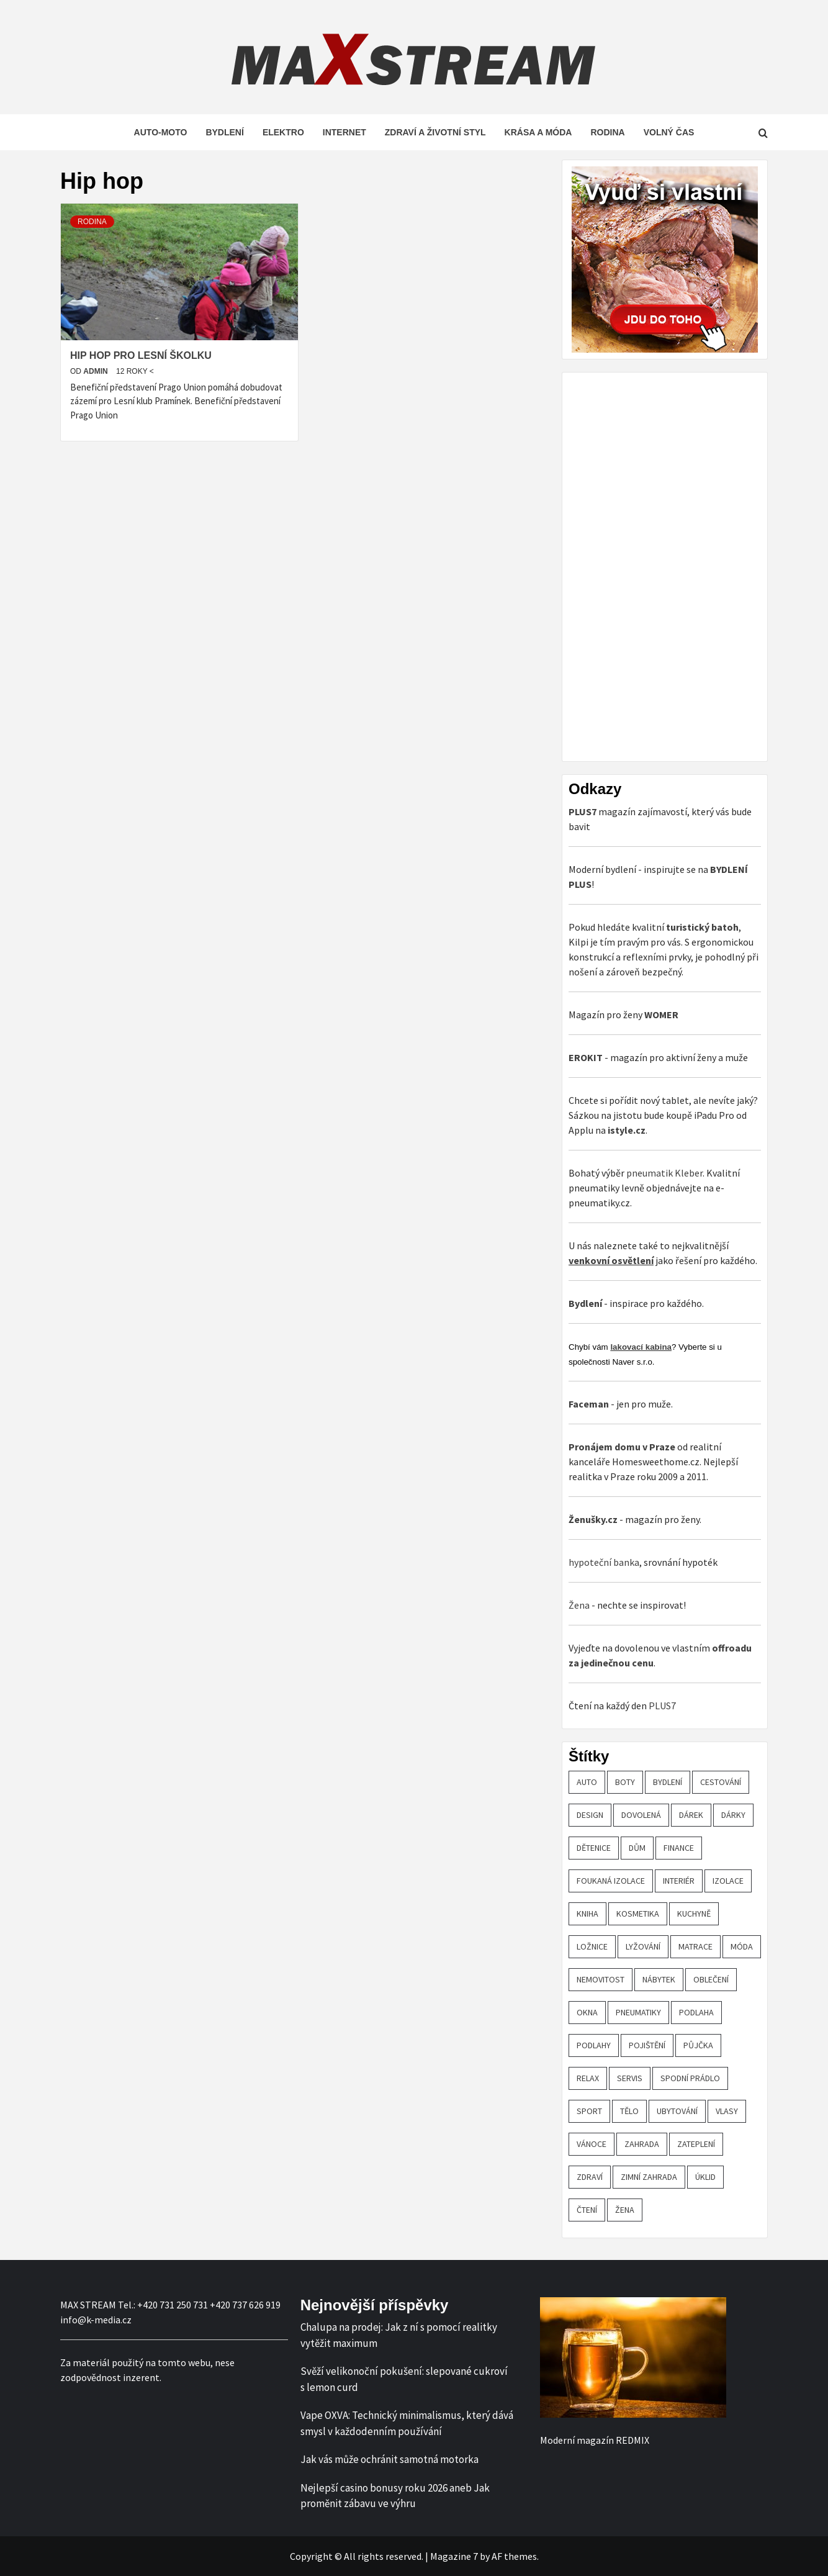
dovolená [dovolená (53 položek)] (641, 1814)
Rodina (607, 132)
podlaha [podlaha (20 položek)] (696, 2012)
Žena (579, 1605)
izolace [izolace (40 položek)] (728, 1880)
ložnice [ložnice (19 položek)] (592, 1946)
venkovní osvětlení (611, 1260)
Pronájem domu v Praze (622, 1446)
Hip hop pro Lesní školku (141, 355)
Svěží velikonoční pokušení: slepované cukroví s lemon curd (404, 2379)
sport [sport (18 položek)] (589, 2111)
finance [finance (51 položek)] (679, 1847)
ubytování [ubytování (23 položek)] (677, 2111)
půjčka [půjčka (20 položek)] (698, 2045)
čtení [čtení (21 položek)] (587, 2209)
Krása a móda (538, 132)
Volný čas (669, 132)
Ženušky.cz (593, 1519)
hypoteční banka (604, 1562)
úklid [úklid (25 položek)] (705, 2176)
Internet (344, 132)
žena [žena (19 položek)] (624, 2209)
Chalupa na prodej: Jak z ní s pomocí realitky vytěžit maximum (398, 2335)
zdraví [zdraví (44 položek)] (590, 2176)
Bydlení (224, 132)
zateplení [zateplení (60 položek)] (696, 2143)
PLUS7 (662, 1705)
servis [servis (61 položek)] (629, 2078)
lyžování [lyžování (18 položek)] (643, 1946)
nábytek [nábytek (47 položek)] (658, 1979)
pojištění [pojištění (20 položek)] (647, 2045)
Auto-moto (160, 132)
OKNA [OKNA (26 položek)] (587, 2012)
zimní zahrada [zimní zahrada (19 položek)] (649, 2176)
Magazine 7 (454, 2556)
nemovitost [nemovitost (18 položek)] (600, 1979)
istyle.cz (627, 1130)
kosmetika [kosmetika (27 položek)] (637, 1913)
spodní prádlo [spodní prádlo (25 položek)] (690, 2078)
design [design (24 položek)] (590, 1814)
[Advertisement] (662, 565)
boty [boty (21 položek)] (625, 1781)
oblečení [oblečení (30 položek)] (711, 1979)
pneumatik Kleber (664, 1173)
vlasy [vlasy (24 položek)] (727, 2111)
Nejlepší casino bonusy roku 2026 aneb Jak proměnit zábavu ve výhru (395, 2496)
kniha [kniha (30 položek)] (587, 1913)
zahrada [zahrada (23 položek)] (641, 2143)
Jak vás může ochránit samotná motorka (389, 2459)
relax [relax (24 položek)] (588, 2078)
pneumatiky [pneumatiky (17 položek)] (638, 2012)
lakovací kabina (641, 1347)
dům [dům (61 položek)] (637, 1847)
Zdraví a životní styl (435, 132)
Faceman (589, 1404)
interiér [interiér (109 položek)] (679, 1880)
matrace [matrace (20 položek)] (695, 1946)
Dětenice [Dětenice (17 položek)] (594, 1847)
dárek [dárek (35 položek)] (691, 1814)
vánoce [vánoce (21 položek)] (591, 2143)
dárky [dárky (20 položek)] (733, 1814)
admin (96, 371)
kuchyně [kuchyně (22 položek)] (694, 1913)
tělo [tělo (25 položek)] (629, 2111)
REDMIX (632, 2440)
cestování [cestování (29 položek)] (720, 1781)
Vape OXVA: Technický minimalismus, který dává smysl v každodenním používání (406, 2423)
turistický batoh (702, 927)
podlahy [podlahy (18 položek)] (594, 2045)
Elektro (283, 132)
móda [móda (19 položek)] (742, 1946)
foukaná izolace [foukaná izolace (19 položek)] (611, 1880)
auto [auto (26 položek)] (587, 1781)
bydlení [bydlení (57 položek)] (667, 1781)
